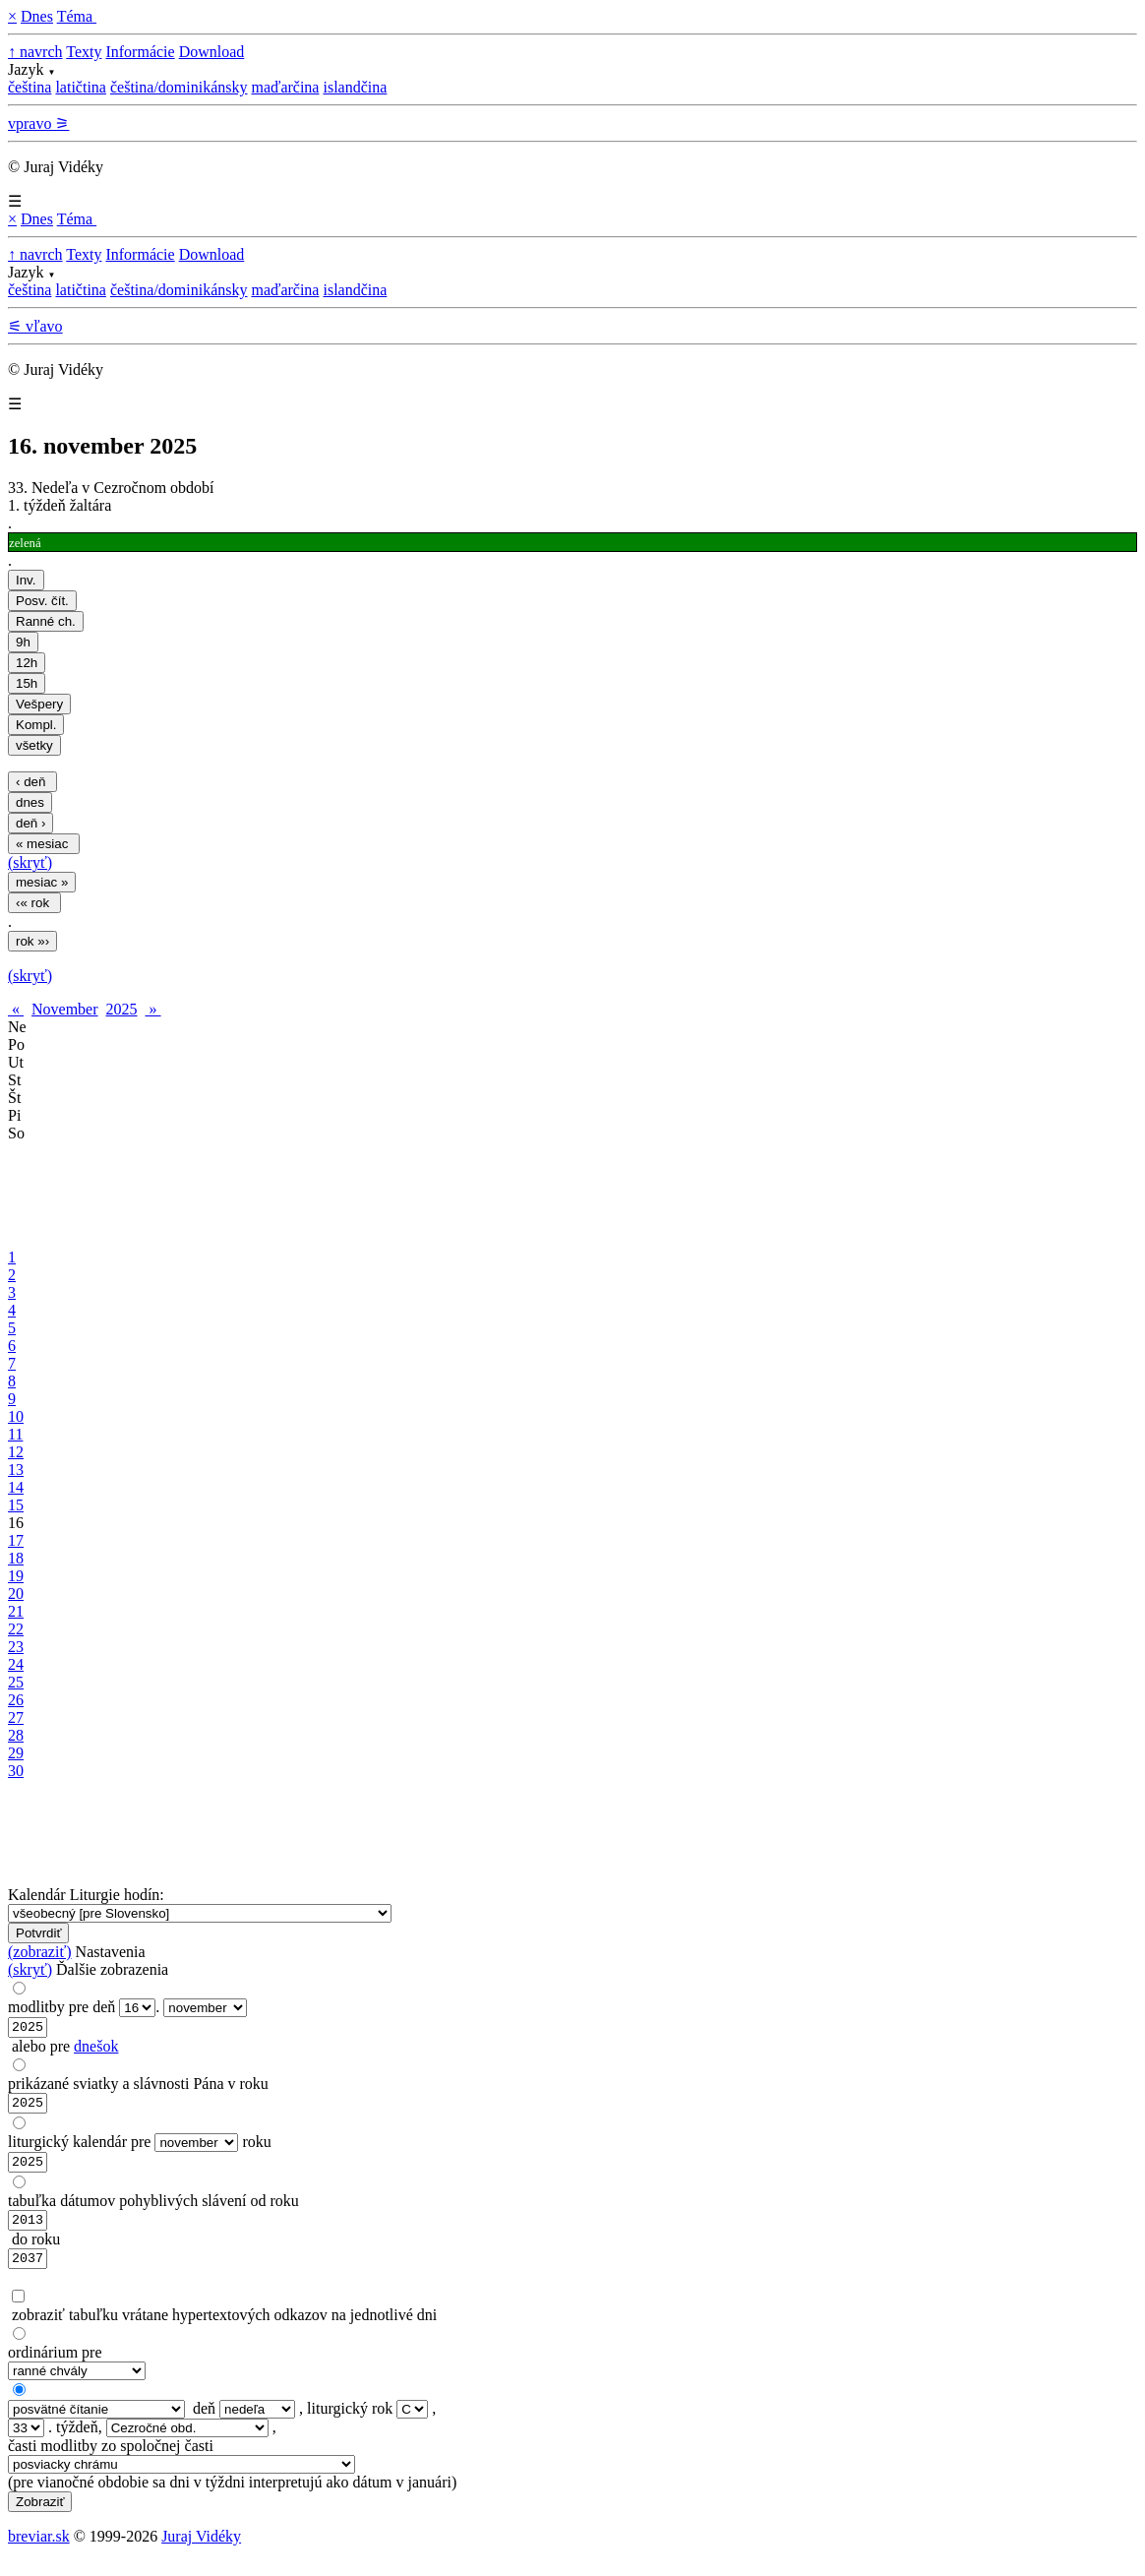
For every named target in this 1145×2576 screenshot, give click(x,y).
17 (16, 1540)
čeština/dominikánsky (179, 87)
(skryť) (30, 862)
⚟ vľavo (35, 326)
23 (16, 1646)
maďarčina (285, 87)
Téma (76, 16)
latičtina (80, 87)
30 (16, 1770)
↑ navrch (35, 51)
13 (16, 1469)
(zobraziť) (40, 1951)
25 (16, 1682)
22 (16, 1629)
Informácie (139, 51)
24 (16, 1664)
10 (16, 1416)
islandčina (355, 87)
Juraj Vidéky (201, 2551)
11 (15, 1434)
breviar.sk (39, 2551)
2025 (122, 1009)
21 (16, 1611)
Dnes (37, 16)
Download (212, 51)
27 (16, 1717)
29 (16, 1753)
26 (16, 1699)
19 (16, 1575)
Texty (83, 51)
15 (16, 1505)
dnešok (96, 2049)
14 (16, 1487)
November (64, 1009)
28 (16, 1735)
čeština (29, 87)
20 (16, 1593)
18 (16, 1558)
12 (16, 1451)
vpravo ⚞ (38, 123)
